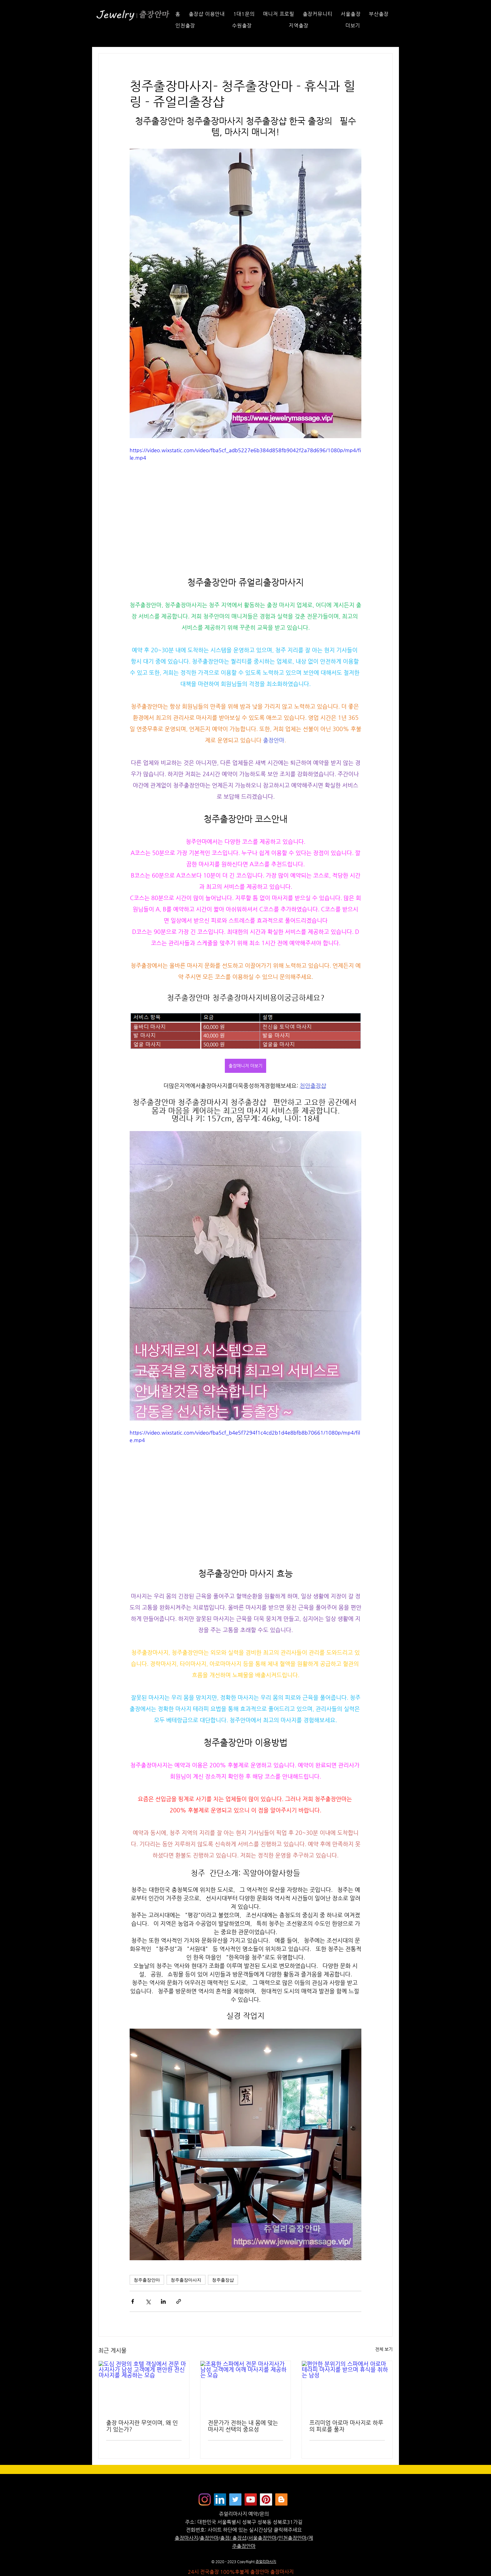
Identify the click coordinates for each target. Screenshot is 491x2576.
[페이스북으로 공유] (133, 2301)
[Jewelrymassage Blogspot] (281, 2499)
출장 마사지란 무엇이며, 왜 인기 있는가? (142, 2425)
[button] (368, 25)
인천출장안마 (292, 2538)
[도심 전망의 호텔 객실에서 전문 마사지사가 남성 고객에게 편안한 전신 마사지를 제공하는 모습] (144, 2386)
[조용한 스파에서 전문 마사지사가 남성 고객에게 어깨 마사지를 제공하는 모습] (245, 2386)
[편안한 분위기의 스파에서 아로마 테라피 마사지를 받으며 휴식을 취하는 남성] (347, 2386)
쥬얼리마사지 (266, 2561)
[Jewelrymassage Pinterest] (266, 2499)
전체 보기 (384, 2349)
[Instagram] (205, 2499)
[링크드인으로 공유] (163, 2301)
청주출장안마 (147, 2280)
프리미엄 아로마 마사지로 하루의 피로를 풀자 (346, 2425)
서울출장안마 (262, 2538)
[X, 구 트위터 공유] (148, 2301)
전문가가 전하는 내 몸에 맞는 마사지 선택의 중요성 (243, 2425)
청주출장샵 (223, 2280)
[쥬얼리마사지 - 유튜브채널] (251, 2499)
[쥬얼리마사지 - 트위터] (235, 2499)
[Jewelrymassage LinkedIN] (220, 2499)
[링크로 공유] (179, 2301)
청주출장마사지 (186, 2280)
